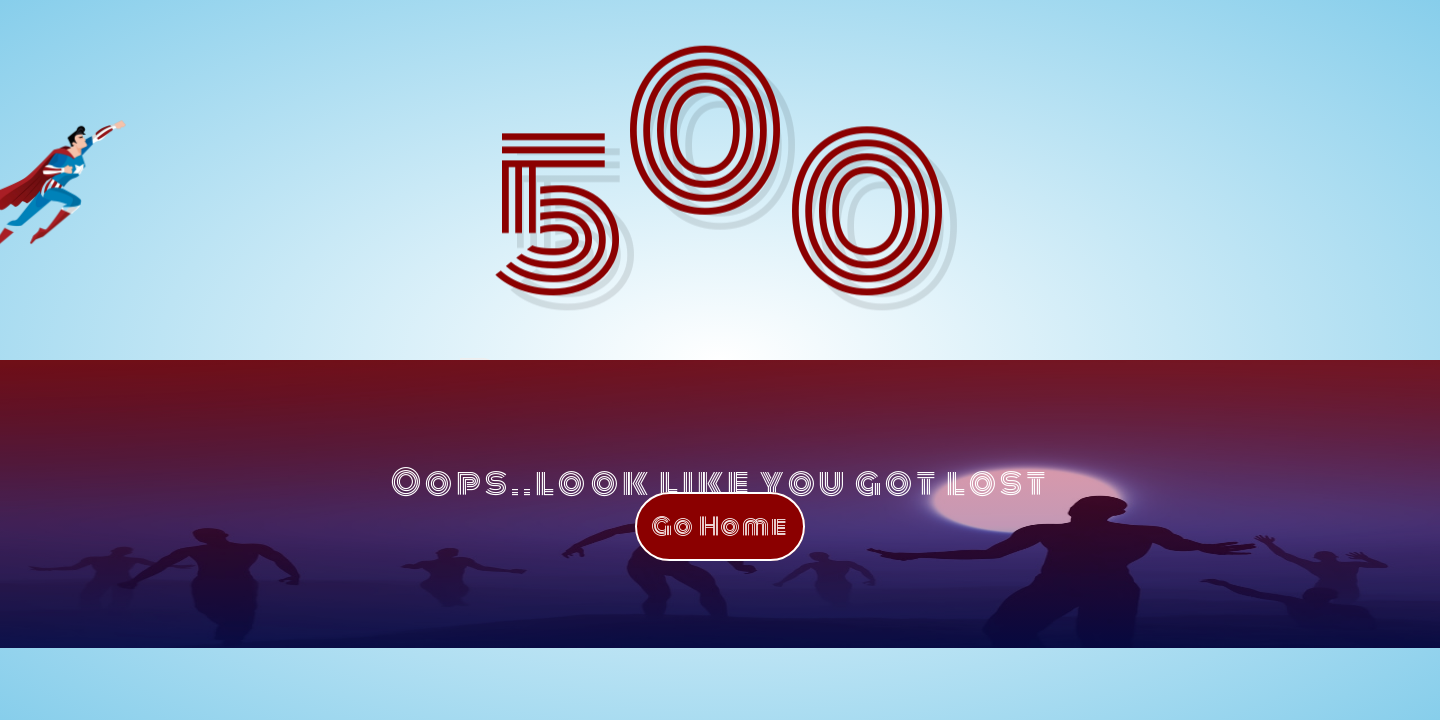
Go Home (720, 526)
